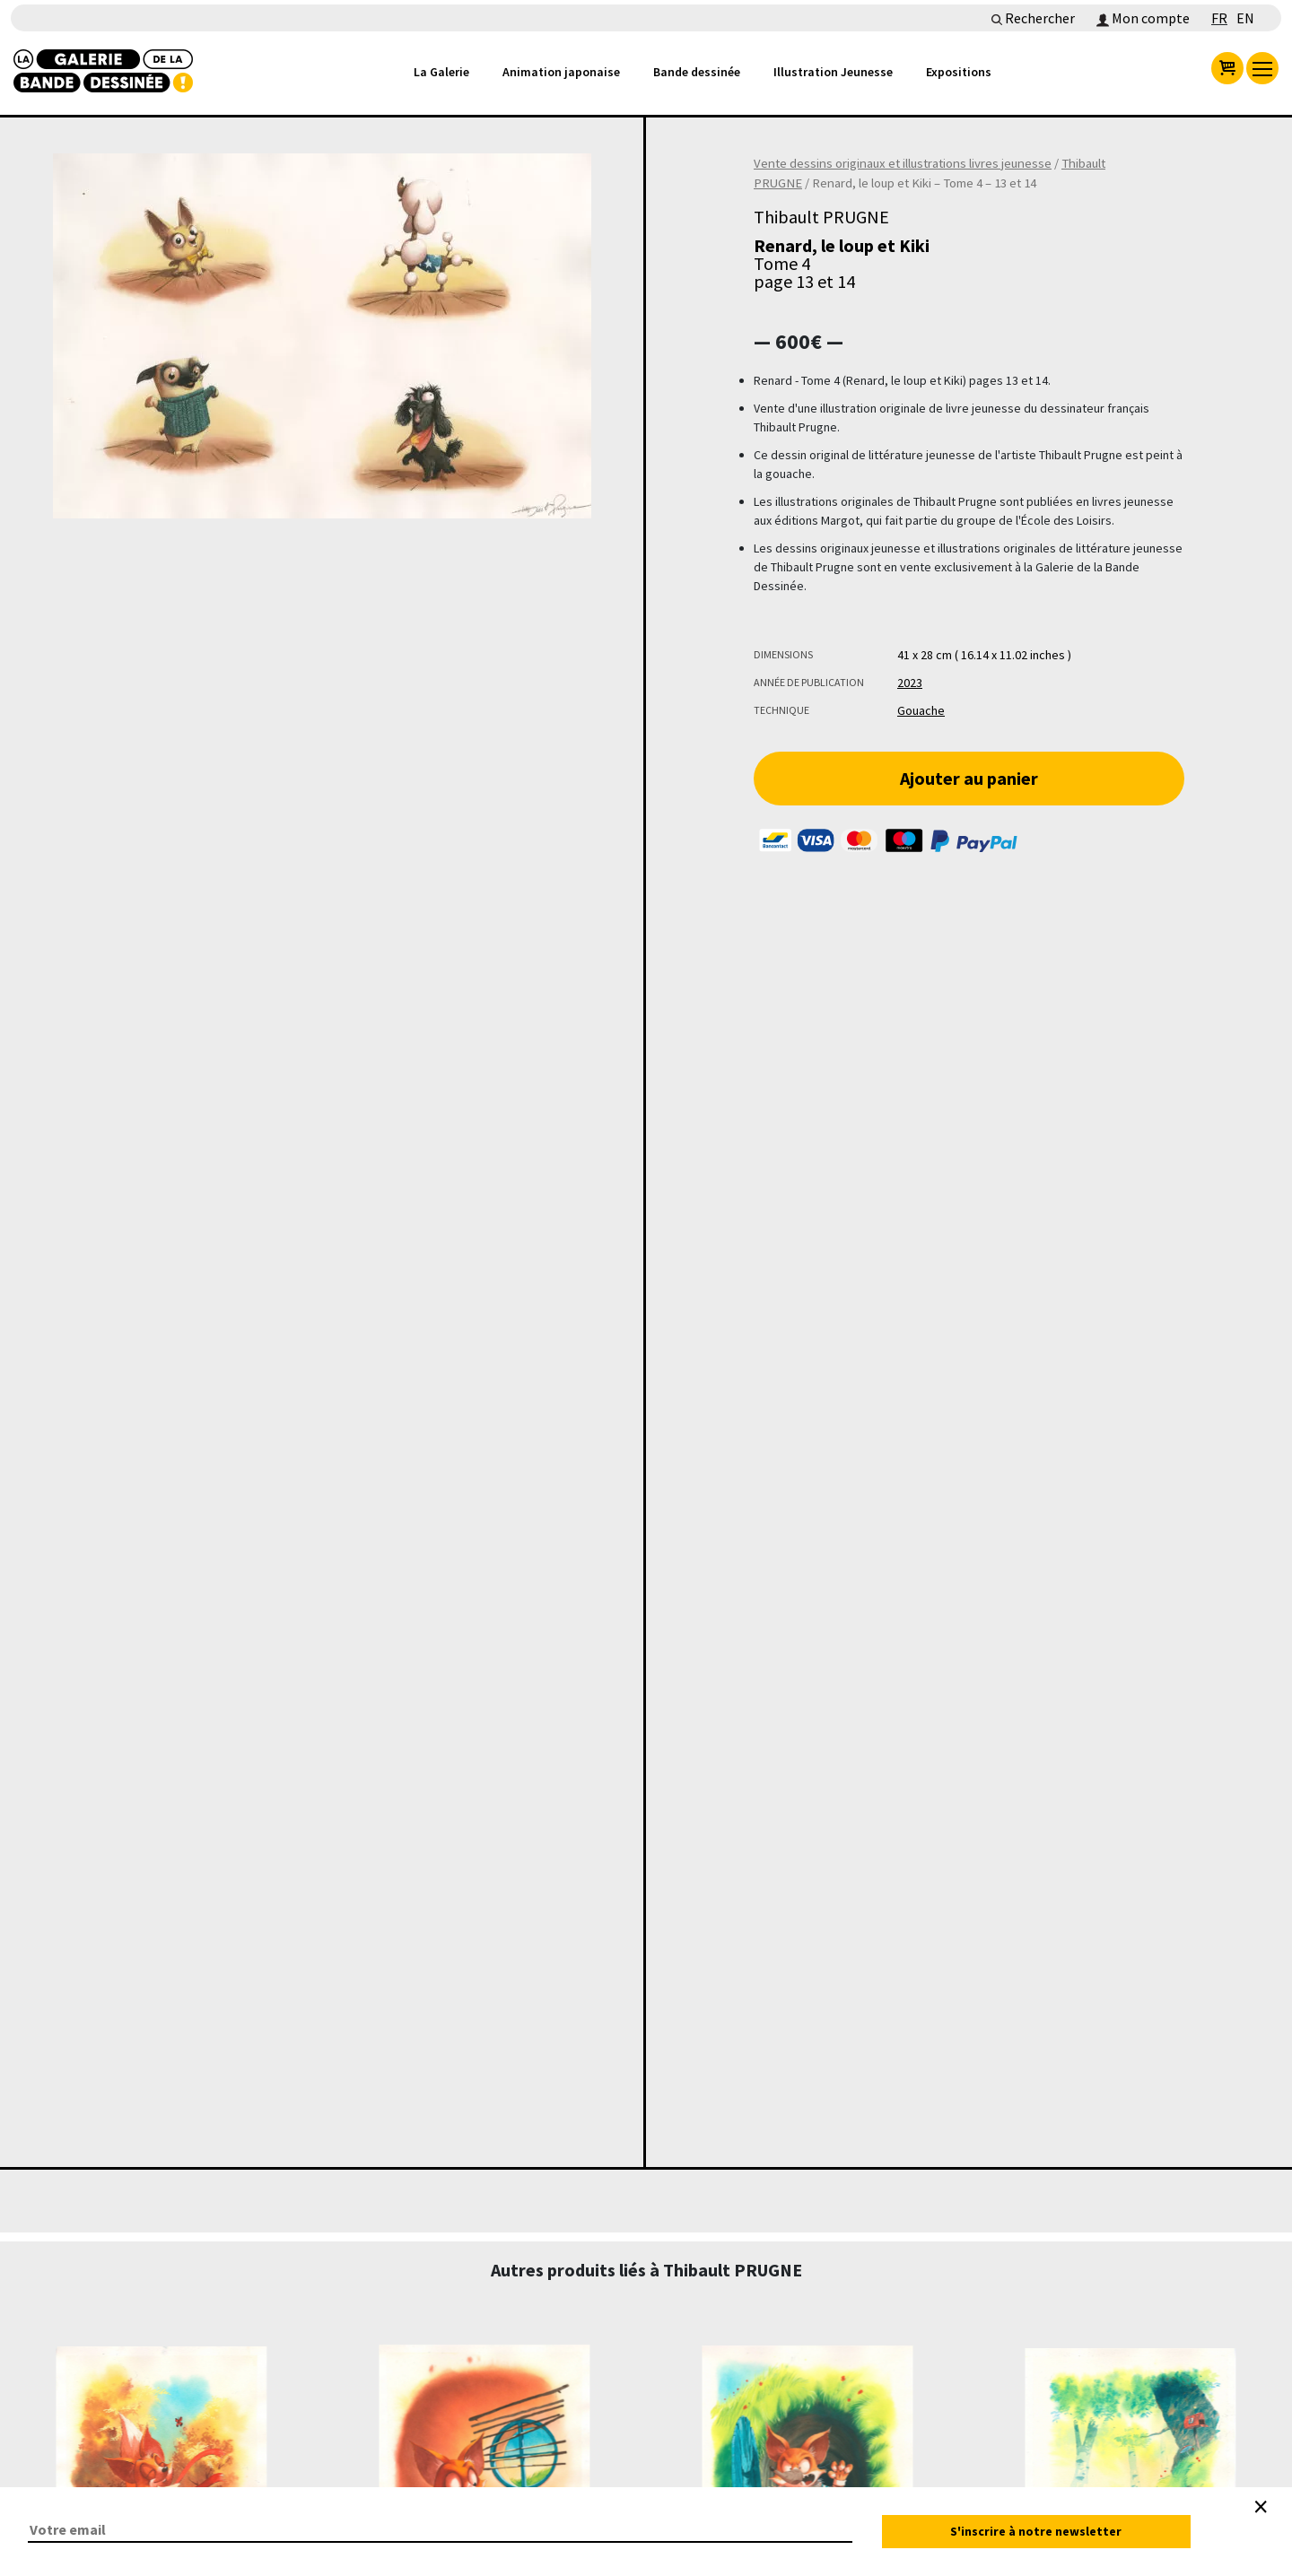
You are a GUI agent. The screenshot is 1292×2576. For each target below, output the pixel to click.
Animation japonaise (561, 72)
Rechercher (1033, 18)
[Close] (1260, 2507)
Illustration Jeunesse (833, 72)
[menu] (1262, 68)
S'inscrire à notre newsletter (1036, 2531)
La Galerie (441, 72)
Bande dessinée (696, 72)
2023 (909, 682)
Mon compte (1143, 18)
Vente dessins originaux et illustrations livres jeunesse (903, 163)
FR (1219, 18)
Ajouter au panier (969, 778)
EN (1245, 18)
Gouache (921, 710)
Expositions (958, 72)
